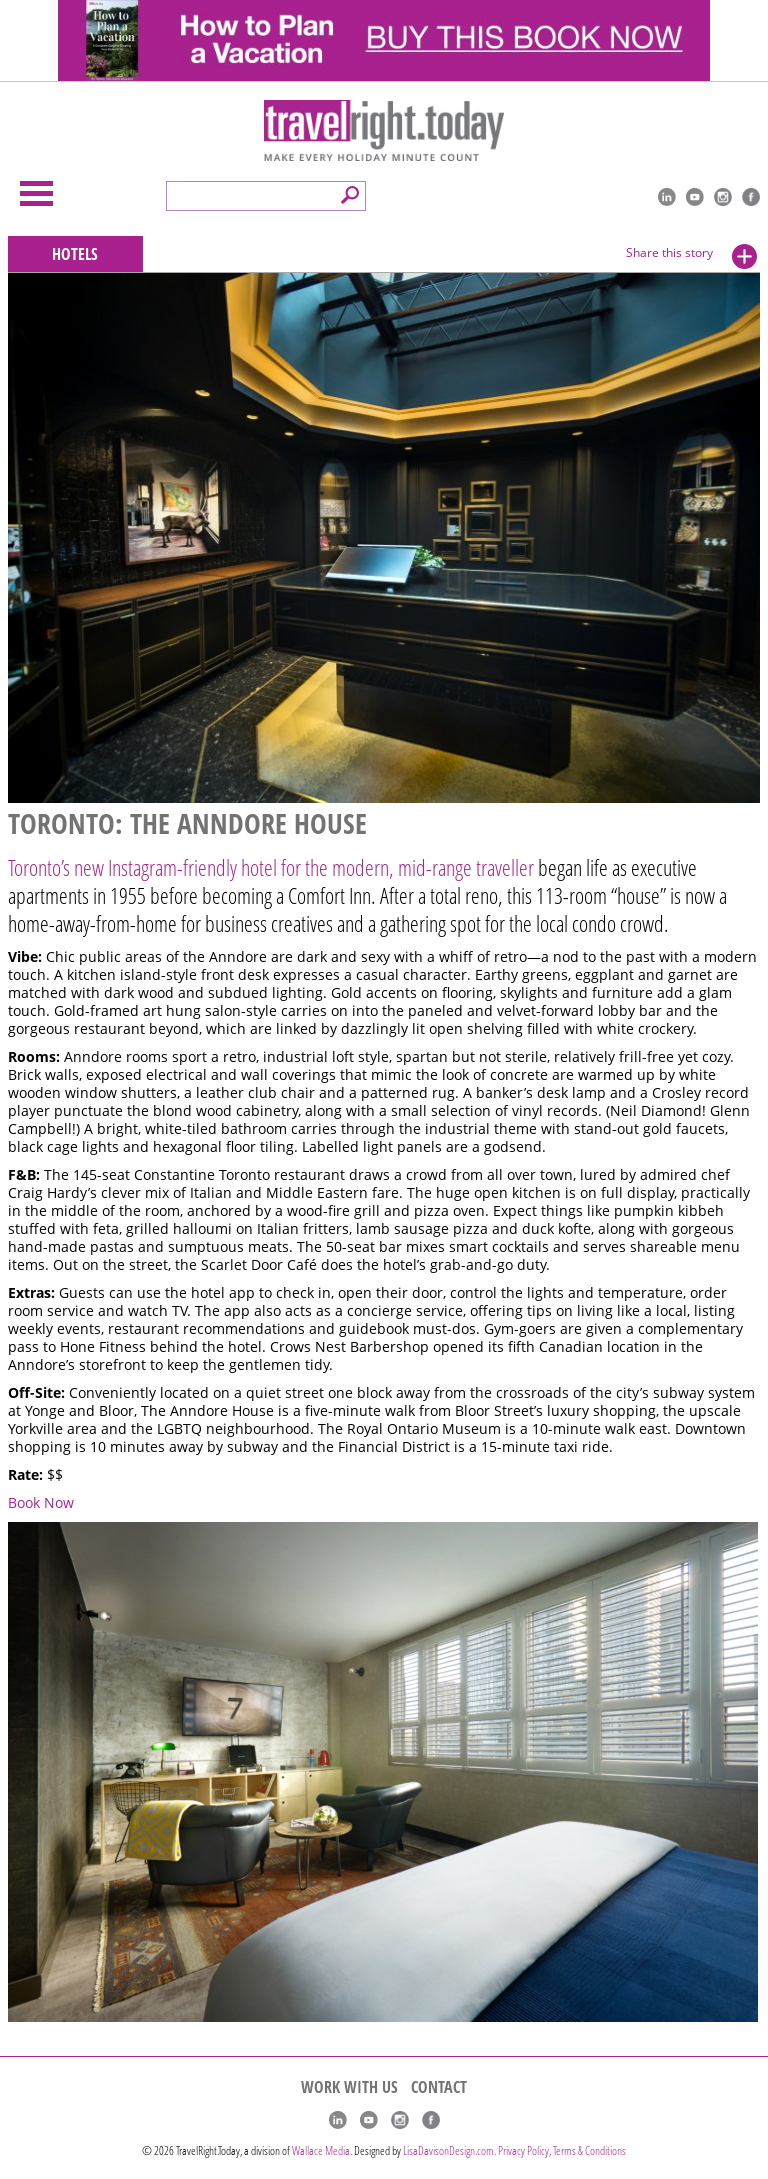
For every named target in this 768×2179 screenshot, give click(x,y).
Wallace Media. (322, 2150)
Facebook (751, 197)
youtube (695, 197)
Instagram (723, 197)
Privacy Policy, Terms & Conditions (562, 2150)
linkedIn (667, 197)
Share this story (669, 252)
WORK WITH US (349, 2087)
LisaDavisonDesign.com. (450, 2150)
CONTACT (439, 2087)
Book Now (41, 1503)
